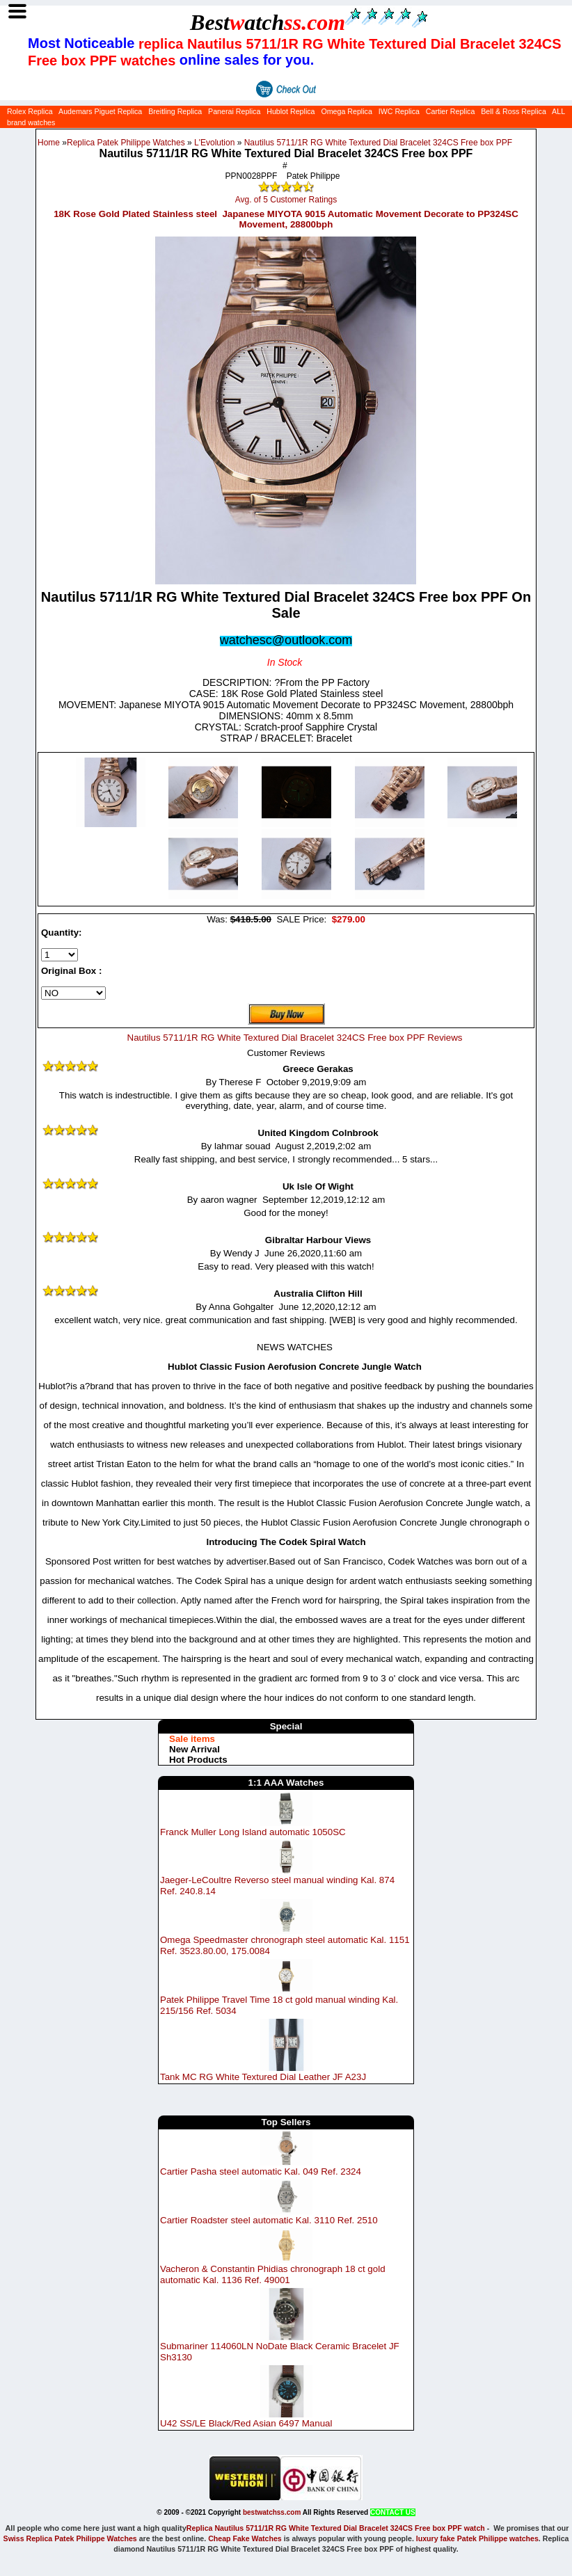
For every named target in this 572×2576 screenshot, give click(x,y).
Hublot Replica (291, 111)
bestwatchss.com (272, 2512)
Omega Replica (346, 111)
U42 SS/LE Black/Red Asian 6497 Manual (246, 2423)
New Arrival (194, 1749)
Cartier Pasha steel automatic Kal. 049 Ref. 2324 (260, 2171)
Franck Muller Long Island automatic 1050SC (253, 1831)
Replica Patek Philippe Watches (126, 142)
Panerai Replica (234, 111)
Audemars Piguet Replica (100, 111)
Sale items (192, 1739)
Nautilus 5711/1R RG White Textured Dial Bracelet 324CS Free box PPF (378, 142)
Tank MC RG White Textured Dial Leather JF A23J (263, 2077)
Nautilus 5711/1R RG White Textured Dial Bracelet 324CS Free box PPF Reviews (295, 1037)
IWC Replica (399, 111)
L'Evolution (214, 142)
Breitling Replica (175, 111)
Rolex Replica (30, 111)
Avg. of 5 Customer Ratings (286, 200)
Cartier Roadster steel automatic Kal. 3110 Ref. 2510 (269, 2220)
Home (49, 142)
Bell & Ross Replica (513, 111)
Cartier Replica (450, 111)
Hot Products (198, 1759)
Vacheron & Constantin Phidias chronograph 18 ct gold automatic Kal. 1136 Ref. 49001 (273, 2274)
